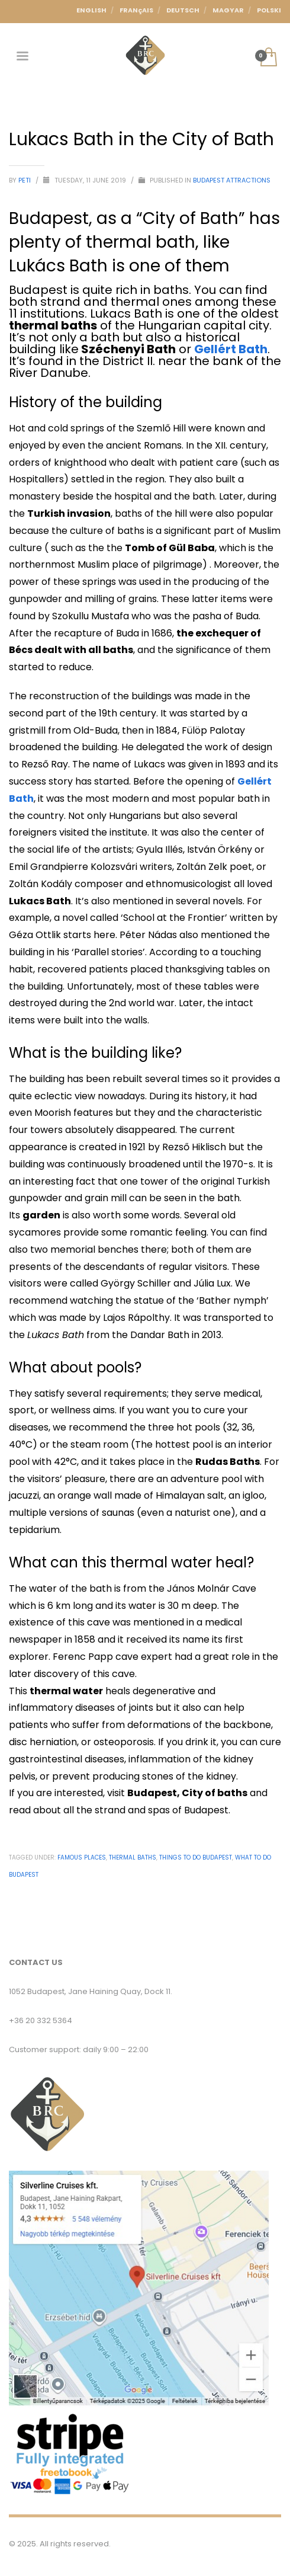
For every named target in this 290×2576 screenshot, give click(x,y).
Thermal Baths (132, 1857)
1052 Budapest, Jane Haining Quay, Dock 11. (90, 1991)
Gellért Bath (231, 349)
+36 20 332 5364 (40, 2020)
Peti (25, 180)
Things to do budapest (195, 1857)
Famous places (81, 1857)
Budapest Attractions (231, 180)
